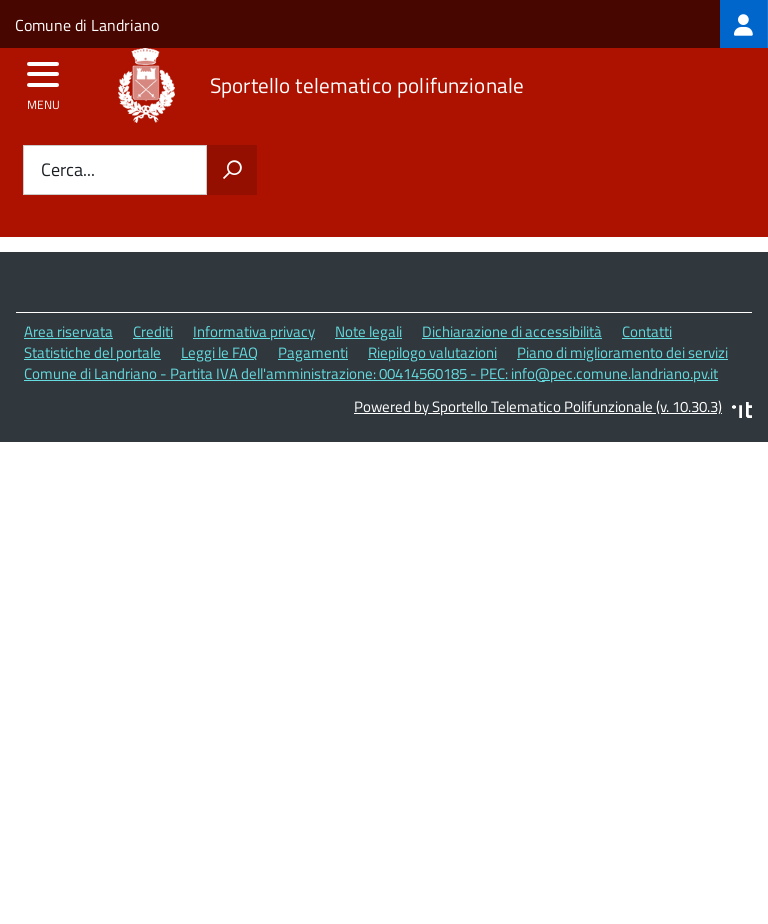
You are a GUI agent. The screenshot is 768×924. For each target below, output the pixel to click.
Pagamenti (313, 352)
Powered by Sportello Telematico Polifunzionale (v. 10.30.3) (538, 406)
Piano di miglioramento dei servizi (622, 352)
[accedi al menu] (43, 81)
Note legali (368, 331)
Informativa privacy (254, 331)
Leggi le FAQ (219, 352)
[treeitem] (744, 24)
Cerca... (68, 170)
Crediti (153, 331)
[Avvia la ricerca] (232, 170)
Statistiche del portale (92, 352)
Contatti (647, 331)
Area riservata (68, 331)
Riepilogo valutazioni (432, 352)
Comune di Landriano (87, 25)
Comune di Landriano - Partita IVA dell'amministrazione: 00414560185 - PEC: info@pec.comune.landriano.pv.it (371, 373)
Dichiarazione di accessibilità (512, 331)
